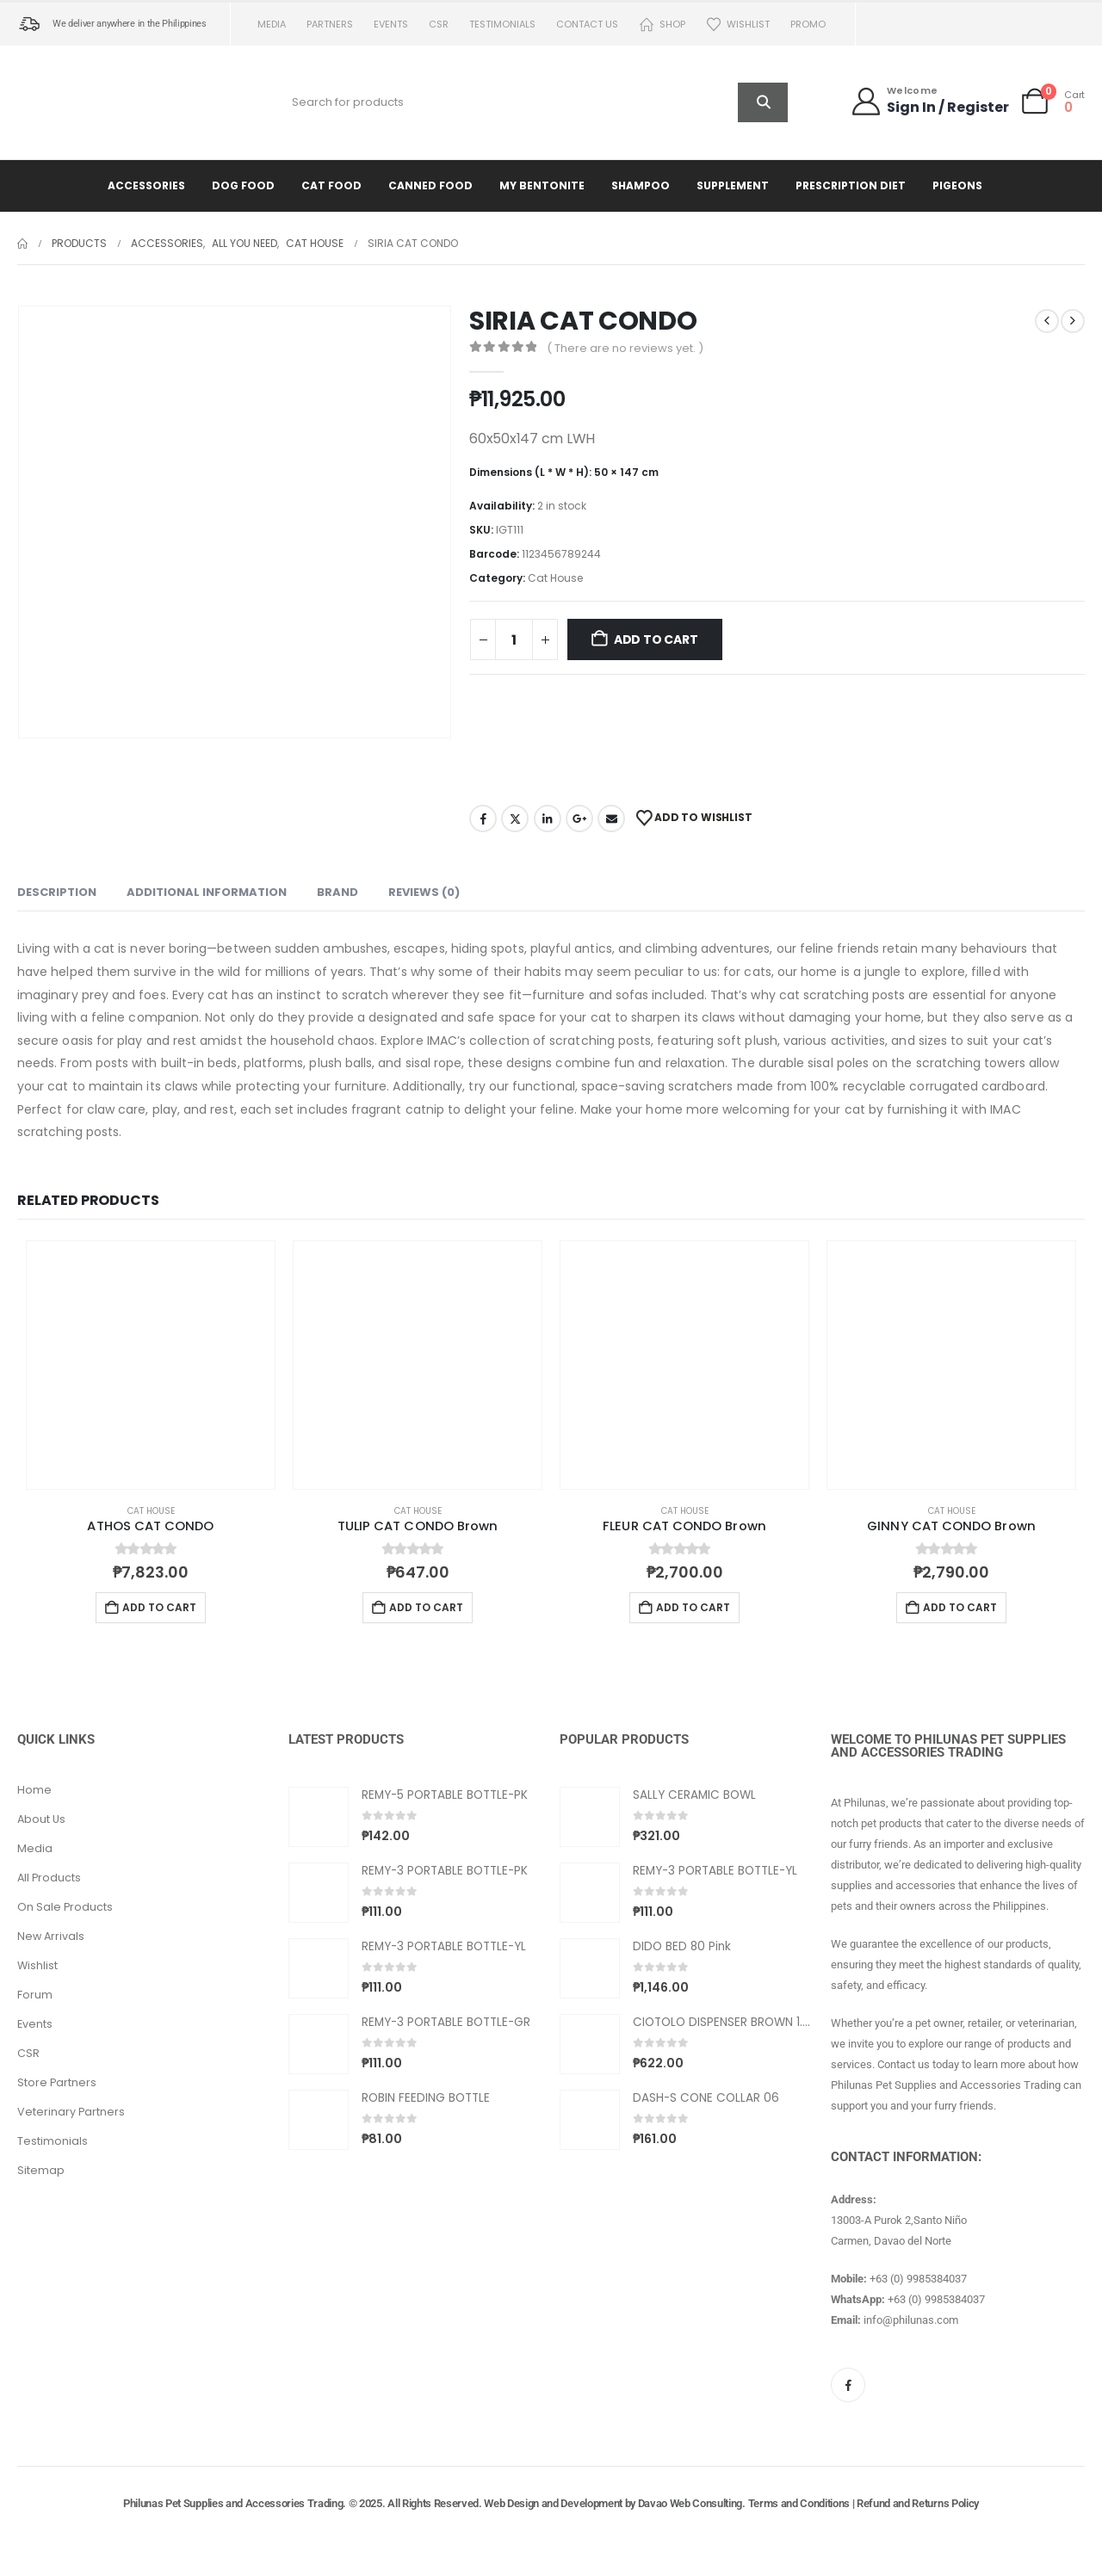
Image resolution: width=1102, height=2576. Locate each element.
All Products (49, 1877)
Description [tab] (56, 892)
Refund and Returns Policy (918, 2503)
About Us (41, 1819)
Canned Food (430, 185)
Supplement (732, 185)
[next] (1073, 321)
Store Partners (56, 2082)
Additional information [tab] (207, 892)
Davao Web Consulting (690, 2503)
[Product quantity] (514, 639)
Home (34, 1789)
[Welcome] (929, 101)
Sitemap (41, 2170)
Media (271, 24)
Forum (35, 1994)
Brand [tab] (337, 892)
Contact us (587, 24)
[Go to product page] (151, 1365)
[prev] (1047, 321)
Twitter (515, 818)
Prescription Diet (851, 185)
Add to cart (656, 639)
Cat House (555, 578)
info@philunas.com (911, 2319)
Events (391, 24)
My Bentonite (542, 185)
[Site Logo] (90, 102)
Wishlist (738, 24)
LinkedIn (547, 818)
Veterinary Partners (71, 2111)
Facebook (483, 818)
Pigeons (957, 185)
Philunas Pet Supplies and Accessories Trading (233, 2503)
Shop (662, 24)
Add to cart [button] (159, 1607)
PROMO (808, 24)
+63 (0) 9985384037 (918, 2278)
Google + (579, 818)
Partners (329, 24)
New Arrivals (50, 1936)
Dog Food (243, 185)
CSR (439, 24)
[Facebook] (848, 2385)
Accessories (146, 185)
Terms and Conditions (799, 2503)
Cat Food (331, 185)
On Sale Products (65, 1907)
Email (611, 818)
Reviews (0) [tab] (424, 892)
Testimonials (502, 24)
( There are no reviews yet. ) (625, 348)
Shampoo (640, 185)
